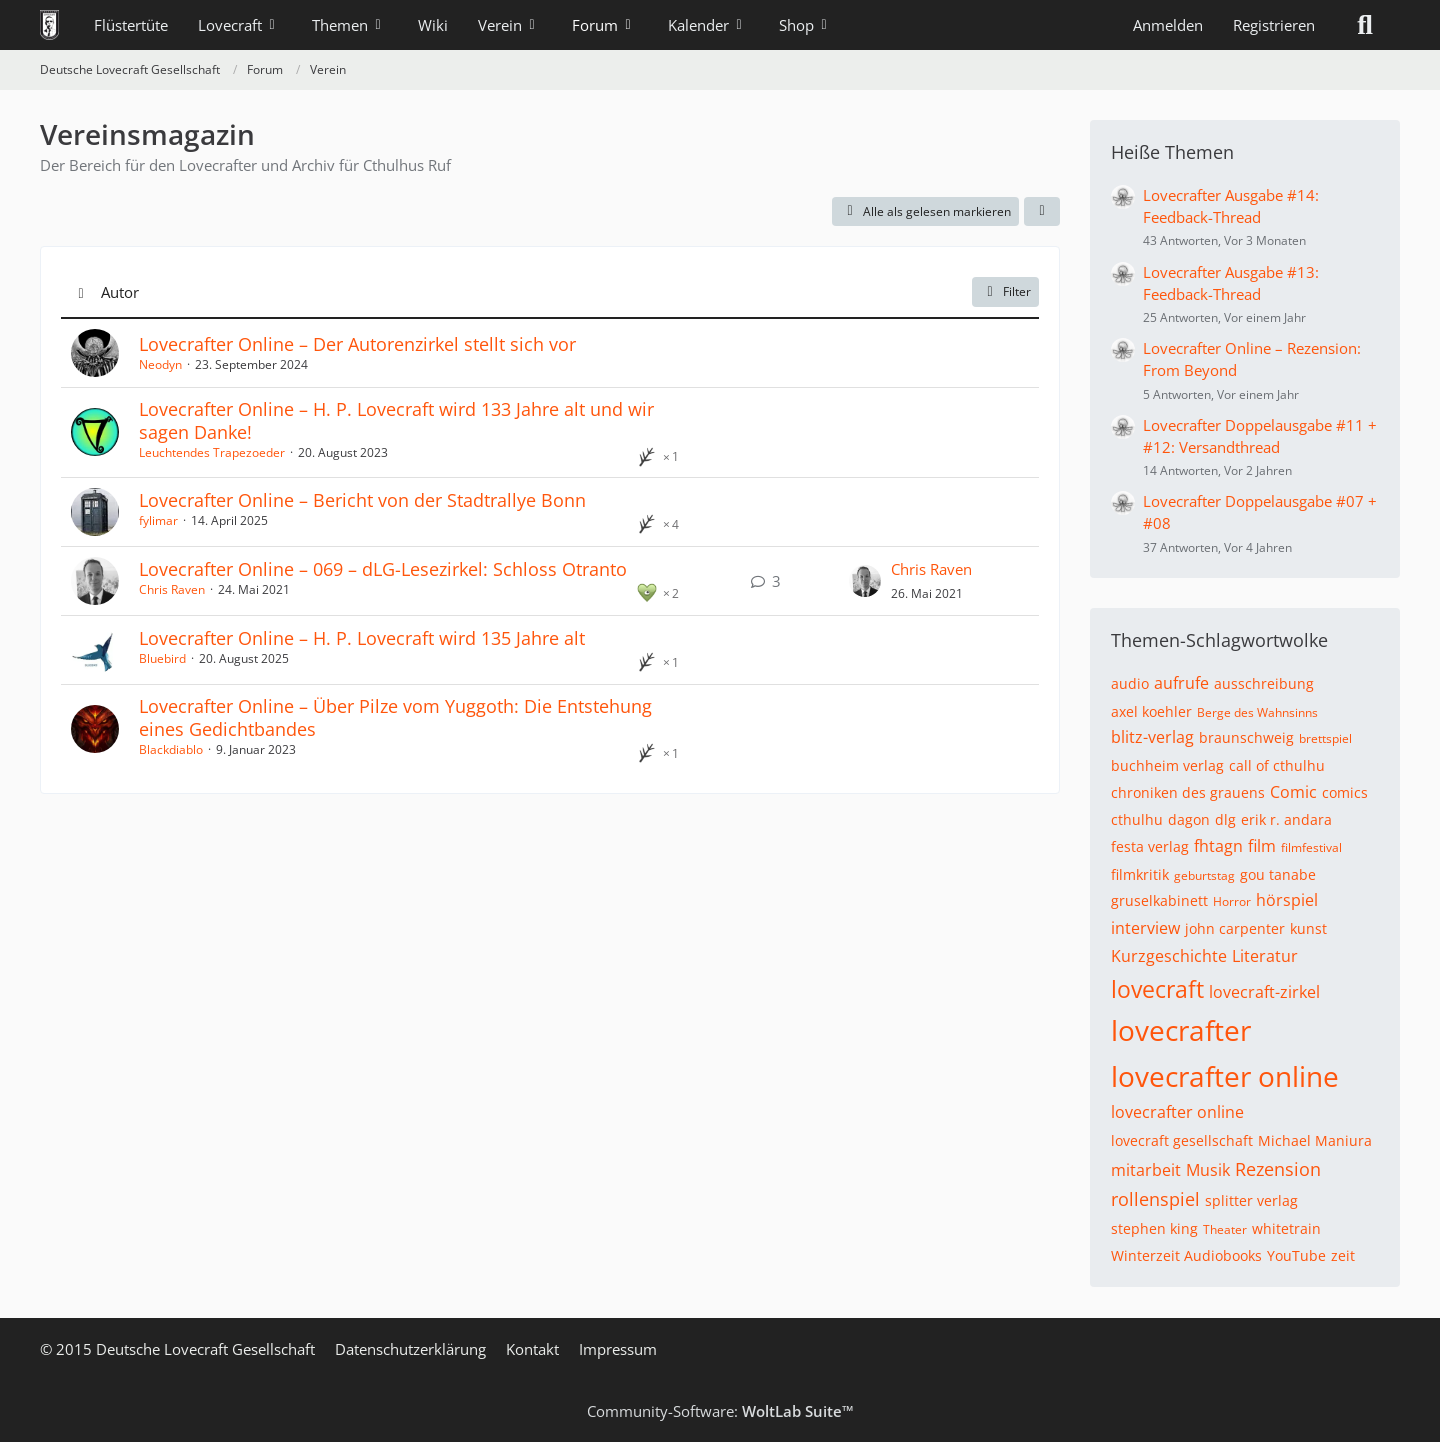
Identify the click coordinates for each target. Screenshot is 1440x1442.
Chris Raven (172, 589)
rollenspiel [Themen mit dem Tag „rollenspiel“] (1155, 1199)
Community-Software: (720, 1411)
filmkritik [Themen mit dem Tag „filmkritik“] (1140, 874)
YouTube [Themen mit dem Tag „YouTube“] (1296, 1255)
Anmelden (1168, 25)
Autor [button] (120, 292)
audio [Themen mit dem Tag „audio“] (1130, 683)
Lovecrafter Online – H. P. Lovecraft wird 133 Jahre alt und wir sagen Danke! (396, 420)
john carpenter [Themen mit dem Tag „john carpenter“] (1235, 928)
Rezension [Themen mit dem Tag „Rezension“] (1278, 1169)
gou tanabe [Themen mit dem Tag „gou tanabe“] (1278, 874)
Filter (1005, 291)
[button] (1042, 212)
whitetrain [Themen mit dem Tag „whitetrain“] (1286, 1228)
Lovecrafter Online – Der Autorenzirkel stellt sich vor (357, 344)
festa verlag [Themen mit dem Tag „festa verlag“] (1150, 846)
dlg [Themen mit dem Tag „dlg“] (1225, 819)
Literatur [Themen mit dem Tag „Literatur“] (1265, 956)
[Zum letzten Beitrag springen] (865, 581)
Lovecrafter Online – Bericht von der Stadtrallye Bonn (362, 500)
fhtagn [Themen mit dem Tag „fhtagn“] (1218, 846)
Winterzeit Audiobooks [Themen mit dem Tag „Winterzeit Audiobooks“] (1186, 1255)
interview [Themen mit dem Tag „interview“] (1145, 928)
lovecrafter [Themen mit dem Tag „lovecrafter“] (1181, 1030)
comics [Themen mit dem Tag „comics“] (1345, 792)
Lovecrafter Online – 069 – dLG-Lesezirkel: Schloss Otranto (383, 569)
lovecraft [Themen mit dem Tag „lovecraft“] (1157, 989)
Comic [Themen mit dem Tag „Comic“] (1293, 792)
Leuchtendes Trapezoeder (212, 452)
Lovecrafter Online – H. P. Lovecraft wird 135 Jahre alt (362, 638)
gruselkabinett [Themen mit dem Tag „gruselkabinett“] (1159, 900)
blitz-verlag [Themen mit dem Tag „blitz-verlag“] (1152, 737)
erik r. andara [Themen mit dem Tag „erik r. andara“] (1286, 819)
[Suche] (1365, 25)
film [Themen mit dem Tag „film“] (1262, 846)
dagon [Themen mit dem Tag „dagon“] (1189, 819)
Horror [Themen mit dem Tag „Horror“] (1232, 901)
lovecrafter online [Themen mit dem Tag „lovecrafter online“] (1225, 1076)
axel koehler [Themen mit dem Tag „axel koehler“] (1151, 711)
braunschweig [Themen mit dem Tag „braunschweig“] (1246, 737)
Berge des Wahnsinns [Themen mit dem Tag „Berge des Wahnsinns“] (1257, 712)
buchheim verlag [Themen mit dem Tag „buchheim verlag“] (1167, 765)
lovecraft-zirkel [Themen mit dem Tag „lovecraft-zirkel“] (1264, 992)
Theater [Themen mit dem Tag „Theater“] (1225, 1229)
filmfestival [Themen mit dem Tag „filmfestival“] (1311, 847)
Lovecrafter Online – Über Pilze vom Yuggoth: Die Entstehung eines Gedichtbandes (395, 717)
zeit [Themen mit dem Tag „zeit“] (1343, 1255)
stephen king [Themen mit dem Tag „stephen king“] (1154, 1228)
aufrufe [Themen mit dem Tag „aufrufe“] (1181, 683)
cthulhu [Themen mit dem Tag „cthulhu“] (1137, 819)
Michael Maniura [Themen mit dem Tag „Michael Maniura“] (1315, 1140)
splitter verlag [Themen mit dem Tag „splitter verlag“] (1251, 1200)
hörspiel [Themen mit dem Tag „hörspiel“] (1287, 900)
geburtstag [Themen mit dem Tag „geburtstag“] (1204, 875)
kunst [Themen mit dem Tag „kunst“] (1308, 928)
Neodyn (160, 364)
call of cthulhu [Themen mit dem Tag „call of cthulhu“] (1277, 765)
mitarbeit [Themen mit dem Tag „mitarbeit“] (1146, 1170)
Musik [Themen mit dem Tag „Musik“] (1208, 1170)
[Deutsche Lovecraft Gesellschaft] (49, 25)
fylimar (158, 520)
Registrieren (1274, 25)
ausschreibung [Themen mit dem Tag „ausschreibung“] (1264, 683)
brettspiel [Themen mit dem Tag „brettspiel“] (1325, 738)
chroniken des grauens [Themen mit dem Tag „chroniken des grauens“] (1188, 792)
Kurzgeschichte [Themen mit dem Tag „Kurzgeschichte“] (1169, 956)
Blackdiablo (171, 749)
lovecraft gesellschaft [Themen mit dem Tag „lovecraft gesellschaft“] (1182, 1140)
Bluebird (162, 658)
